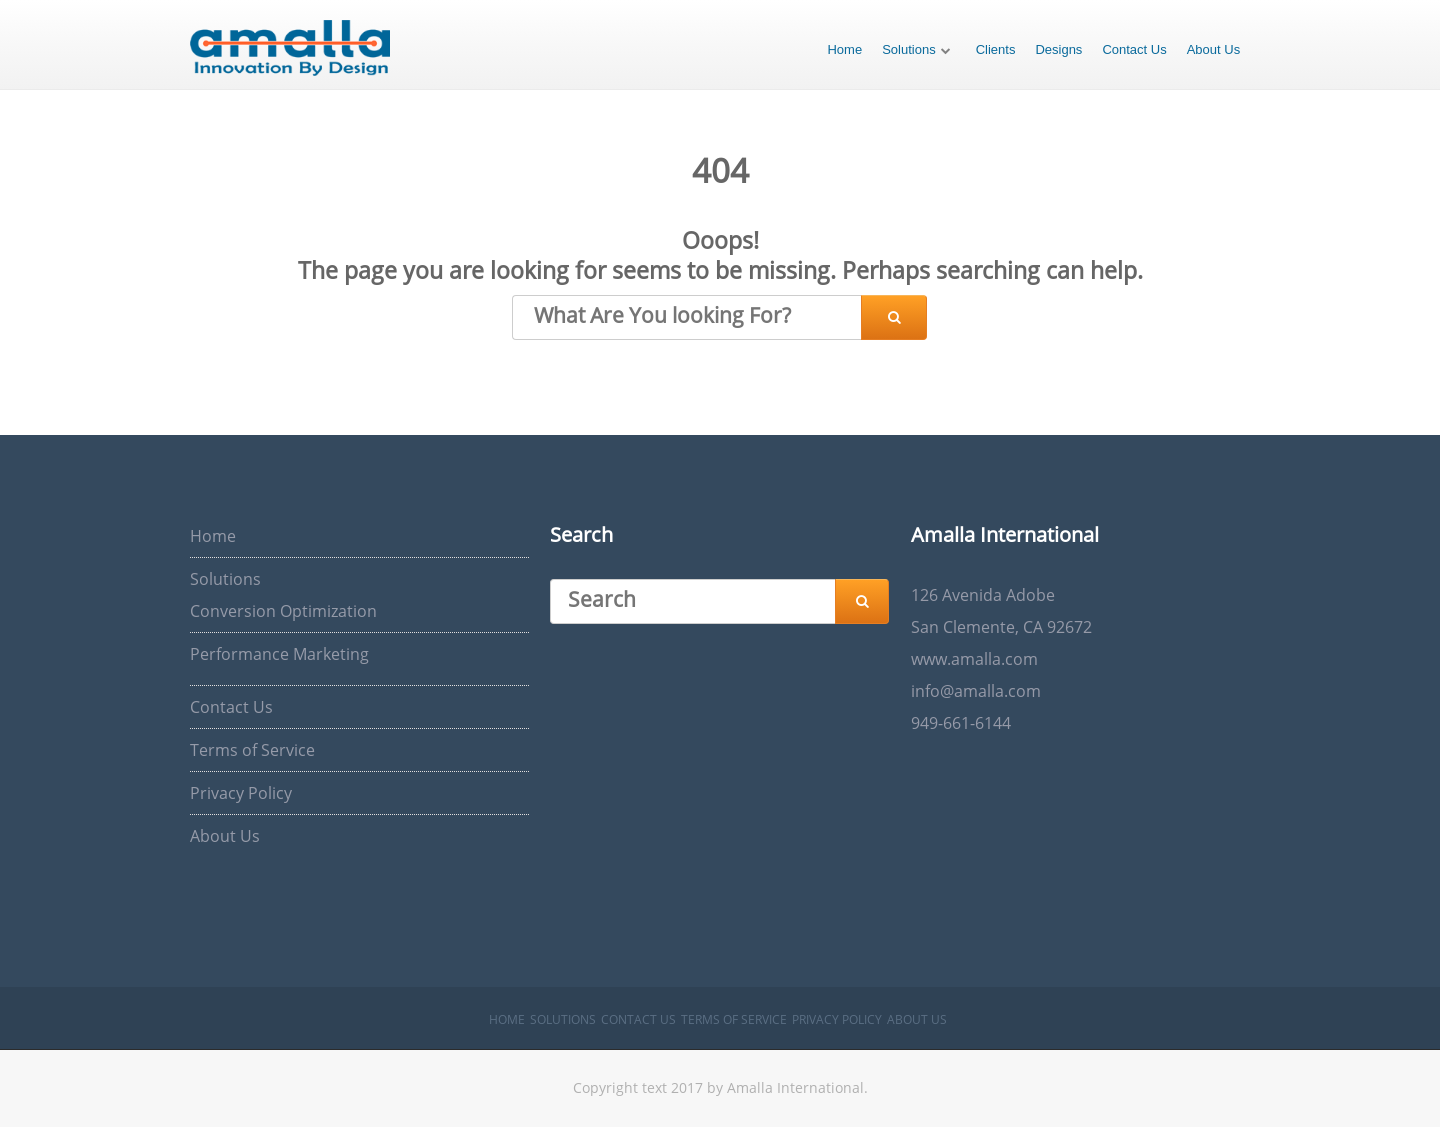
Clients (996, 49)
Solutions (908, 49)
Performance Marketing (279, 654)
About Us (1213, 49)
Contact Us (1134, 49)
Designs (1058, 49)
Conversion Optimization (283, 611)
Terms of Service (252, 750)
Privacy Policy (241, 793)
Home (844, 49)
